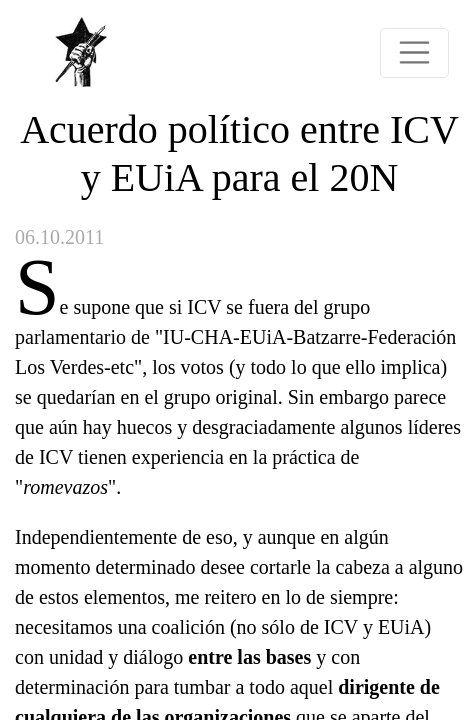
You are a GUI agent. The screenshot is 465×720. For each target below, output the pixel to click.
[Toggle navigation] (415, 53)
